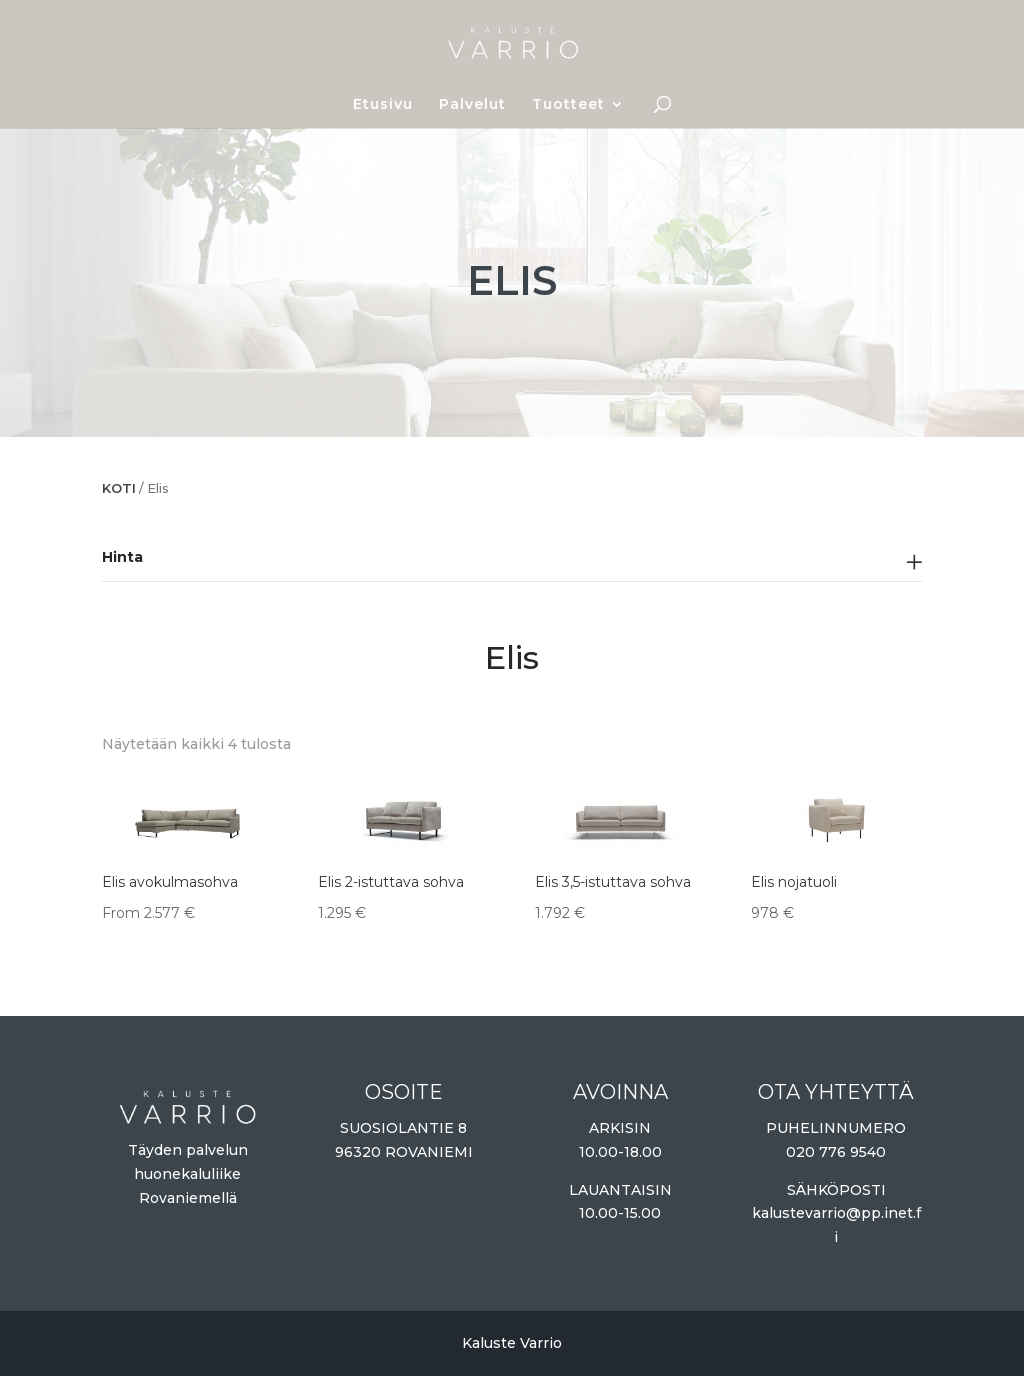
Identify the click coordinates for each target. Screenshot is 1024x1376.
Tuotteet (568, 105)
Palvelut (472, 105)
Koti (119, 488)
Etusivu (383, 105)
